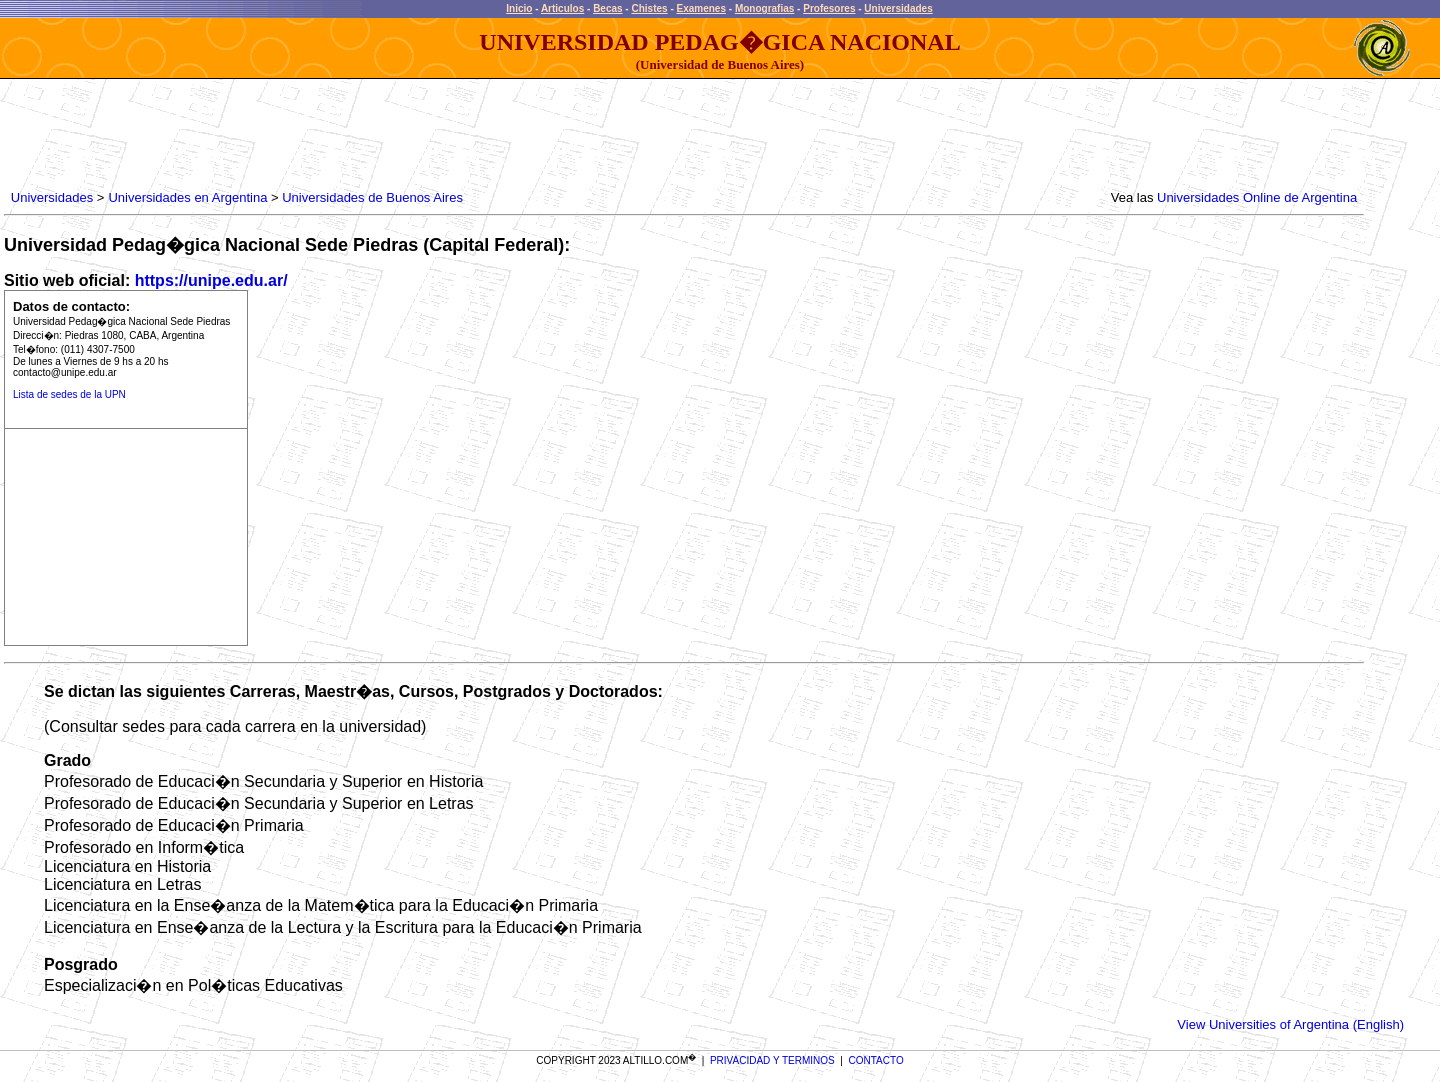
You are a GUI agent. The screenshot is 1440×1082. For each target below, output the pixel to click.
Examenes (701, 8)
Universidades (898, 8)
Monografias (764, 8)
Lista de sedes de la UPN (69, 394)
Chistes (649, 8)
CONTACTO (876, 1060)
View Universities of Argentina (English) (1290, 1024)
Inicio (519, 8)
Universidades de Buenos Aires (372, 197)
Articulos (562, 8)
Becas (607, 8)
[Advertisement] (371, 135)
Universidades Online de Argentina (1257, 197)
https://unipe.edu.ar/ (211, 280)
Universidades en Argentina (187, 197)
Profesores (829, 8)
